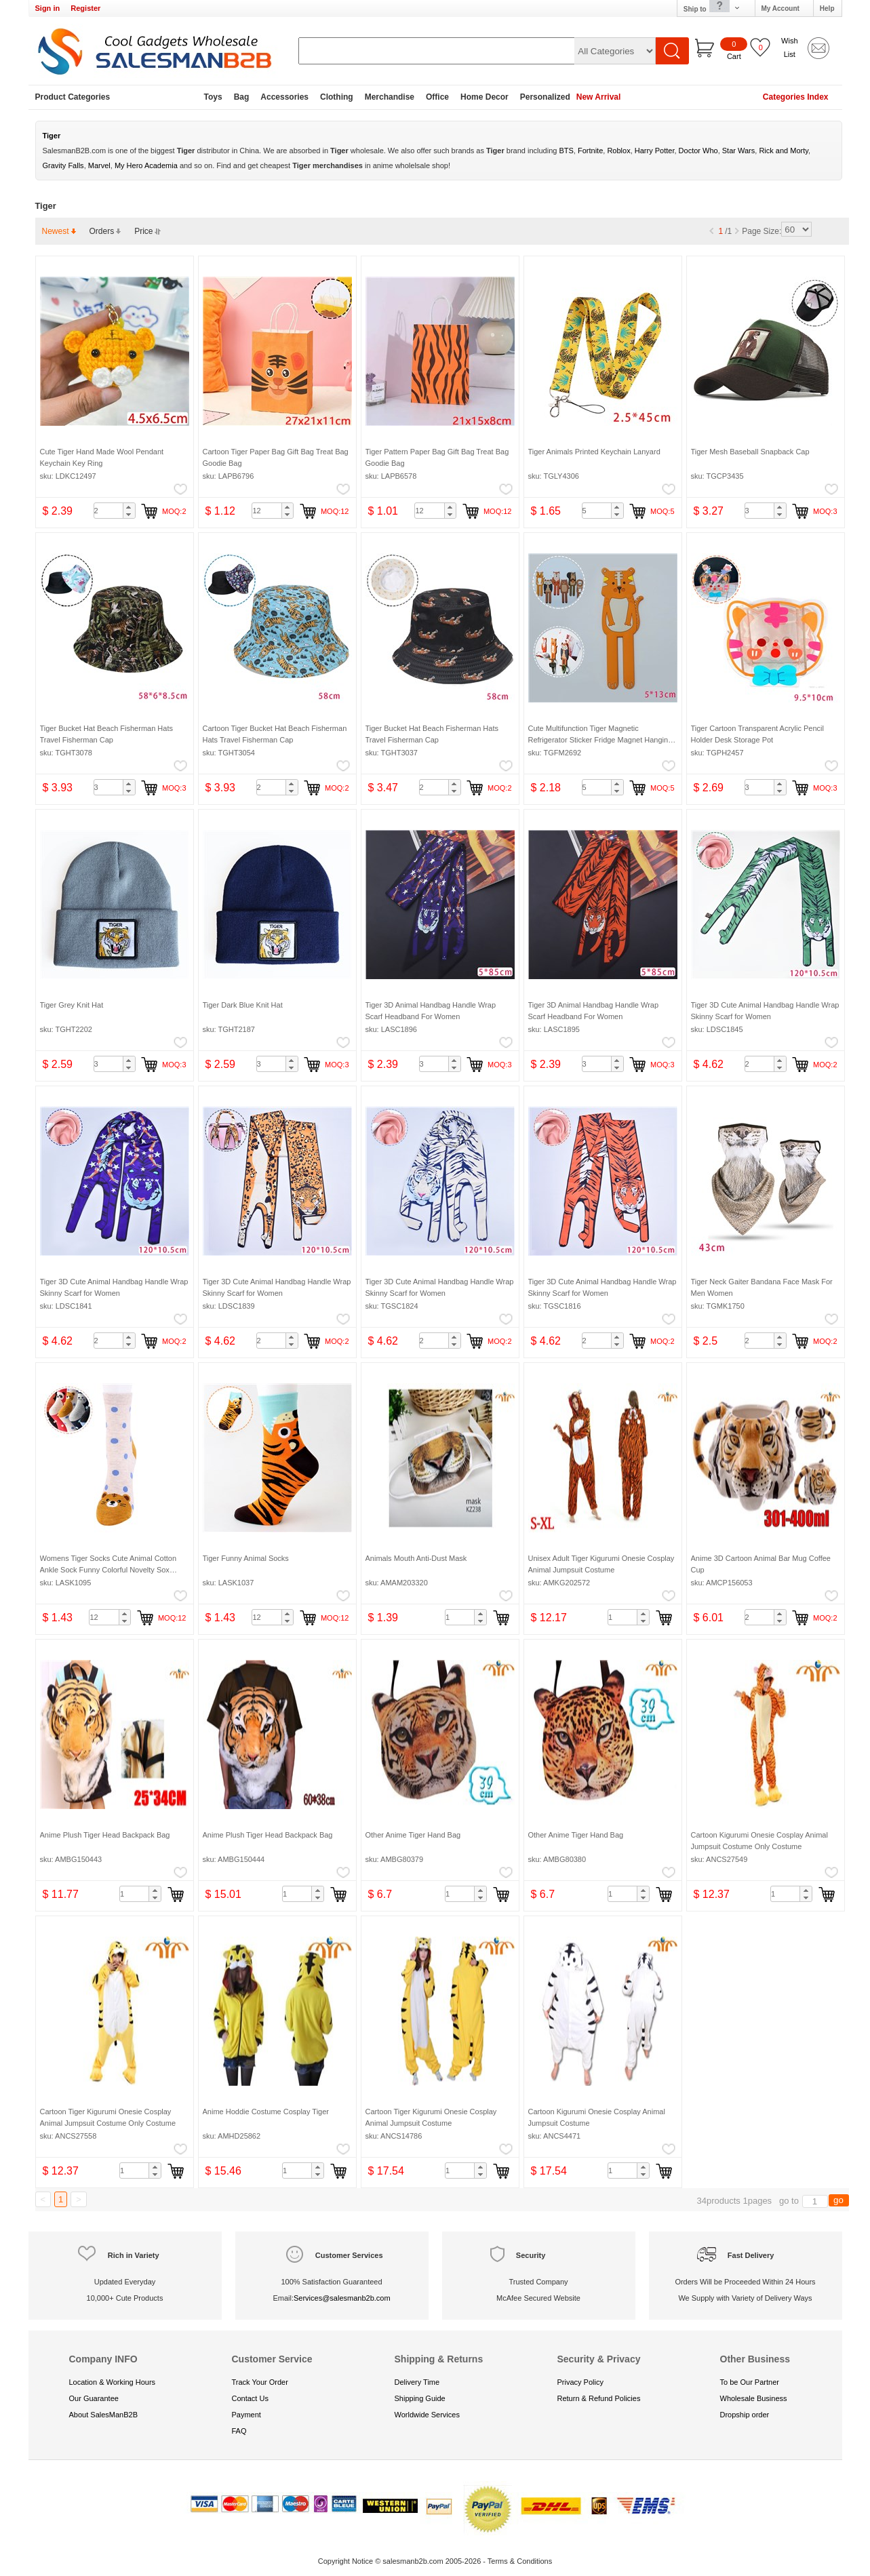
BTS (566, 150)
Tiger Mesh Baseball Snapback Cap (750, 452)
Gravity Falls (63, 165)
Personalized (545, 97)
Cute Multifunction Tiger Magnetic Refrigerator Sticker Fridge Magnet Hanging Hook (600, 739)
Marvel (99, 165)
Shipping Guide (420, 2398)
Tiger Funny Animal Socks (246, 1558)
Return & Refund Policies (599, 2398)
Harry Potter (655, 150)
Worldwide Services (427, 2415)
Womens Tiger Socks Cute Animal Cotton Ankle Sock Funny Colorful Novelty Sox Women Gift (108, 1569)
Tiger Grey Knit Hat (72, 1005)
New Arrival (598, 97)
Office (437, 97)
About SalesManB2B (103, 2415)
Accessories (284, 97)
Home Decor (484, 97)
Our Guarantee (94, 2398)
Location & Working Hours (112, 2382)
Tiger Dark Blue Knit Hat (243, 1005)
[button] (129, 507)
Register (85, 8)
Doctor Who (698, 150)
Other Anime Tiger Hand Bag (413, 1835)
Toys (213, 97)
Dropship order (745, 2415)
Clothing (336, 97)
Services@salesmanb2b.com (342, 2298)
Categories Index (796, 97)
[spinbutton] (114, 510)
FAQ (239, 2431)
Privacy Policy (580, 2382)
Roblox (618, 150)
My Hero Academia (146, 165)
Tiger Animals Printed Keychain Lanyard (594, 452)
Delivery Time (417, 2382)
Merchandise (389, 97)
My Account (780, 8)
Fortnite (590, 150)
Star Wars (738, 150)
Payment (246, 2415)
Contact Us (250, 2398)
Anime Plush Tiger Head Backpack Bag (105, 1835)
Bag (242, 97)
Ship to (712, 8)
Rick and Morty (783, 150)
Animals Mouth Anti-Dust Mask (416, 1558)
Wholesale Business (753, 2398)
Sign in (47, 8)
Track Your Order (260, 2382)
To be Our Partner (749, 2382)
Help (827, 8)
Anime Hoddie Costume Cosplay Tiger (266, 2111)
